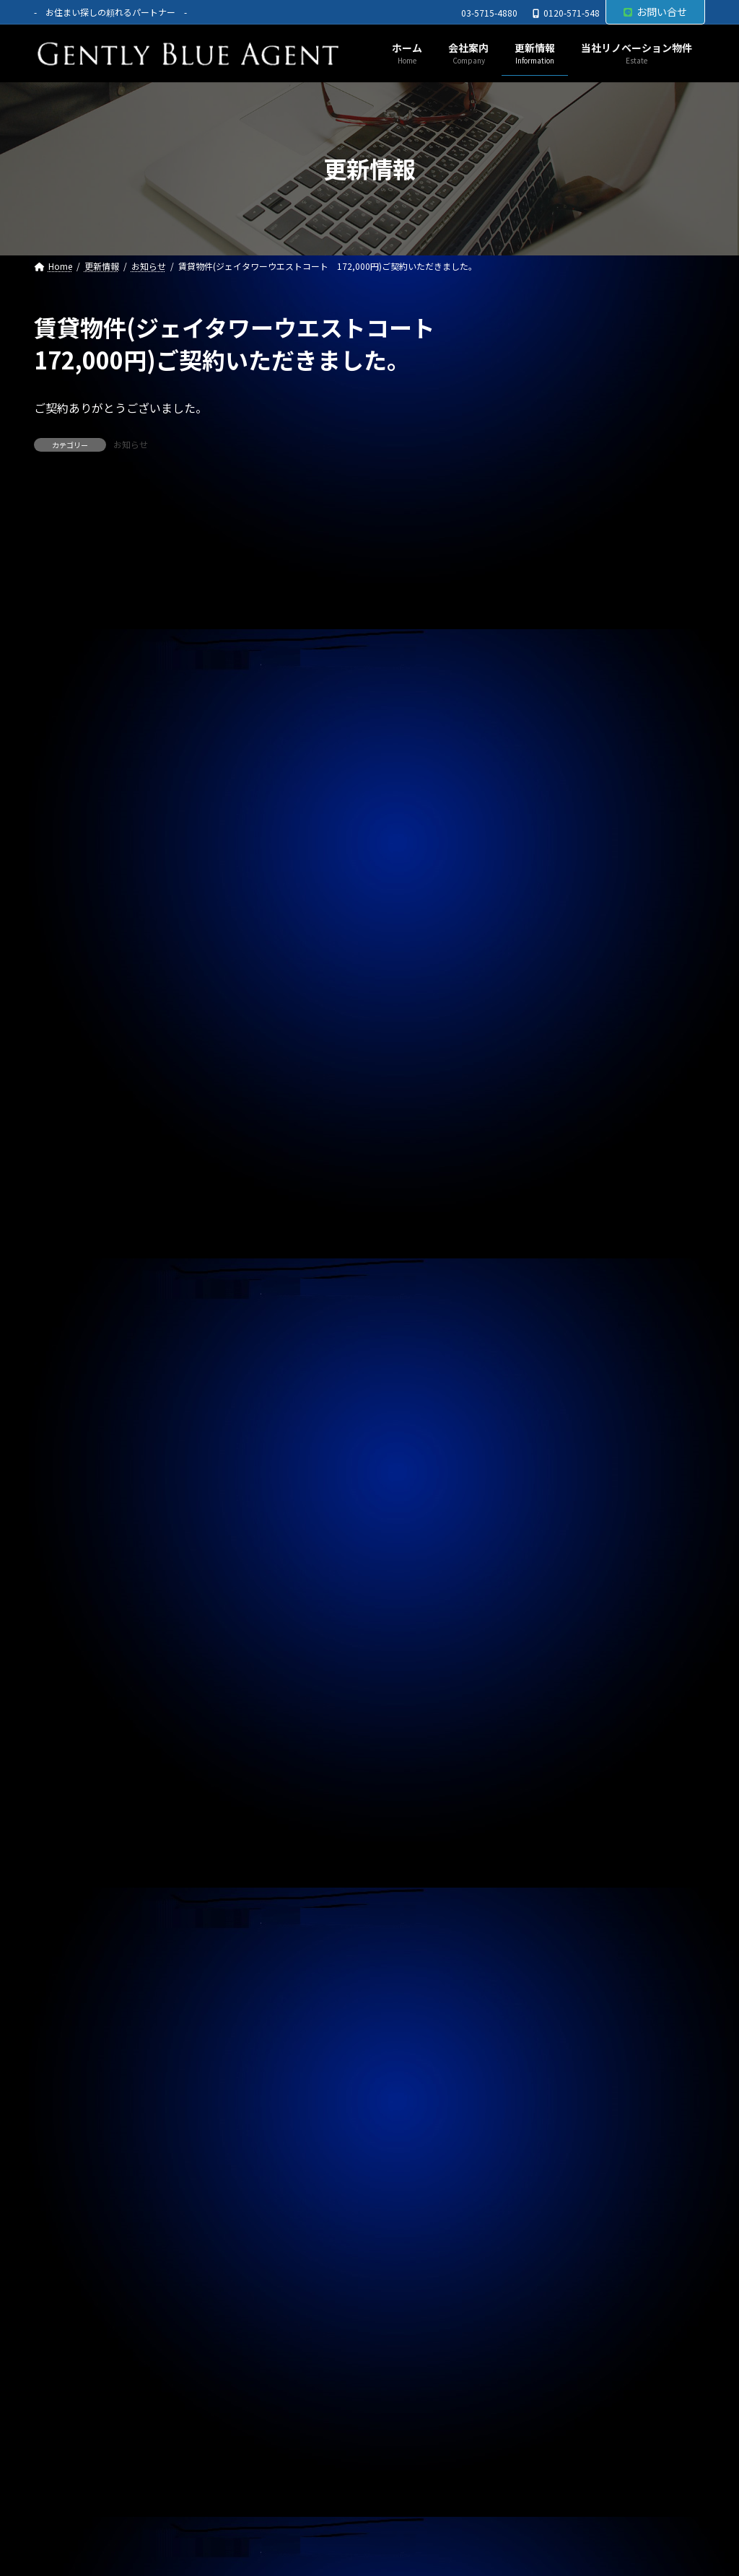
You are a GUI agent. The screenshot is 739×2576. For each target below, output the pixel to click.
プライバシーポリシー (101, 2510)
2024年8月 (552, 1918)
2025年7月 (552, 1597)
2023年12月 (555, 2153)
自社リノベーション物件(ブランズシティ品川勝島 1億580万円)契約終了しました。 (611, 797)
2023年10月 (555, 2211)
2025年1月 (552, 1772)
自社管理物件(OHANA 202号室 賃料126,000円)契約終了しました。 (607, 872)
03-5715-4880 (489, 13)
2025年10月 (555, 1509)
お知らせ (130, 444)
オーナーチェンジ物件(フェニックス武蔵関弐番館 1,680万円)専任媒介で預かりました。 (611, 947)
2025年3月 (552, 1714)
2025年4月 (552, 1685)
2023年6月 (552, 2329)
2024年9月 (552, 1890)
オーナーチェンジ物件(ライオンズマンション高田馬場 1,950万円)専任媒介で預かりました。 (611, 510)
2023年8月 (552, 2271)
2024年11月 (555, 1831)
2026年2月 (552, 1392)
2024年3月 (552, 2065)
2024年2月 (552, 2094)
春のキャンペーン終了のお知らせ (593, 729)
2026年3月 (552, 1362)
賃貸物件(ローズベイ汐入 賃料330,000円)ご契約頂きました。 (609, 1105)
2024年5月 (552, 2006)
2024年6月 (552, 1978)
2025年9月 (552, 1538)
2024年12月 (555, 1802)
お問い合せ (655, 11)
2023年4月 (552, 2387)
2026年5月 (552, 1304)
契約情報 (548, 1233)
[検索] (687, 328)
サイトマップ (215, 2510)
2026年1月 (552, 1421)
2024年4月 (552, 2036)
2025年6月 (552, 1625)
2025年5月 (552, 1655)
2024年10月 (555, 1860)
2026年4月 (552, 1333)
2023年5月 (552, 2358)
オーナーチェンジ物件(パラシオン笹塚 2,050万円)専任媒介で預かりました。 (611, 592)
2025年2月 (552, 1743)
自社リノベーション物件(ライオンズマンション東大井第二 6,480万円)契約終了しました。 (611, 427)
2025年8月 (552, 1567)
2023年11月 (555, 2183)
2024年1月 (552, 2124)
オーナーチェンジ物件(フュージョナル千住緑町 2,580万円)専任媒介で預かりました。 (611, 1030)
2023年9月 (552, 2241)
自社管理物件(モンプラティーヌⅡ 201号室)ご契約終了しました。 (609, 667)
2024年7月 (552, 1948)
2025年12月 (555, 1450)
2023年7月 (552, 2299)
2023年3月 (552, 2416)
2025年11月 (555, 1479)
